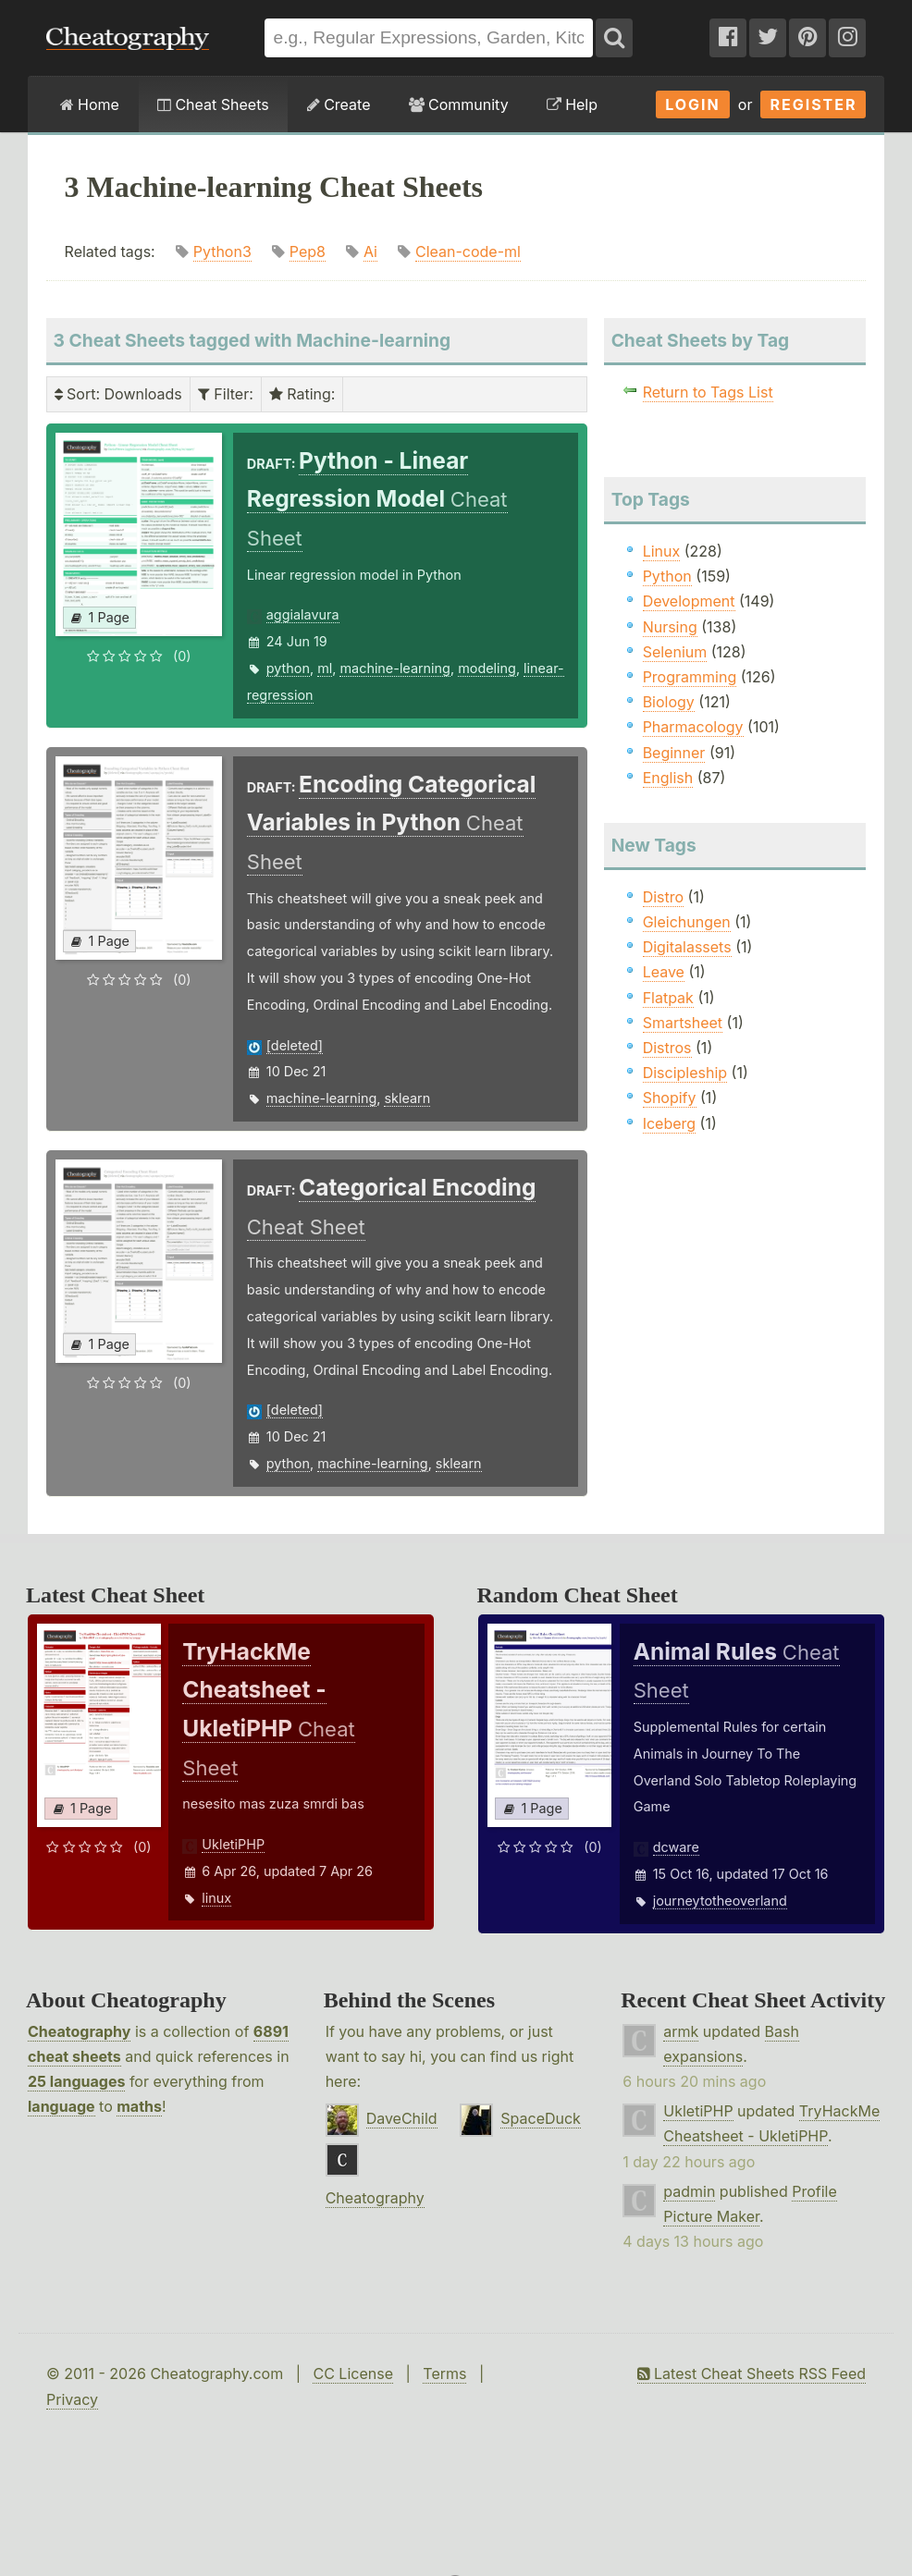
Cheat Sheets (213, 104)
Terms (444, 2373)
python (288, 668)
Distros (667, 1047)
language (61, 2106)
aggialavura (302, 614)
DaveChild (402, 2118)
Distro (663, 897)
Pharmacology (693, 727)
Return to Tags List (708, 392)
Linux (662, 551)
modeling (487, 668)
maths (139, 2106)
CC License (353, 2373)
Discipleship (685, 1072)
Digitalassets (687, 947)
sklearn (407, 1098)
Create (339, 104)
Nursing (670, 627)
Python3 (222, 251)
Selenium (675, 652)
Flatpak (668, 997)
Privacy (72, 2399)
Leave (663, 972)
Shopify (669, 1097)
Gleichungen (687, 922)
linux (216, 1898)
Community (459, 104)
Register (813, 104)
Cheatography (79, 2031)
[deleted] (294, 1045)
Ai (370, 251)
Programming (690, 677)
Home (89, 104)
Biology (669, 702)
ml (324, 668)
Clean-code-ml (468, 251)
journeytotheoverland (720, 1900)
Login (693, 104)
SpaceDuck (540, 2118)
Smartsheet (682, 1022)
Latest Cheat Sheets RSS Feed (751, 2373)
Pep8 (308, 251)
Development (689, 601)
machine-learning (394, 668)
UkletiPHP (233, 1844)
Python (667, 576)
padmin (689, 2191)
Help (572, 104)
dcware (676, 1847)
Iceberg (669, 1123)
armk (680, 2031)
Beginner (674, 752)
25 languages (76, 2081)
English (668, 777)
